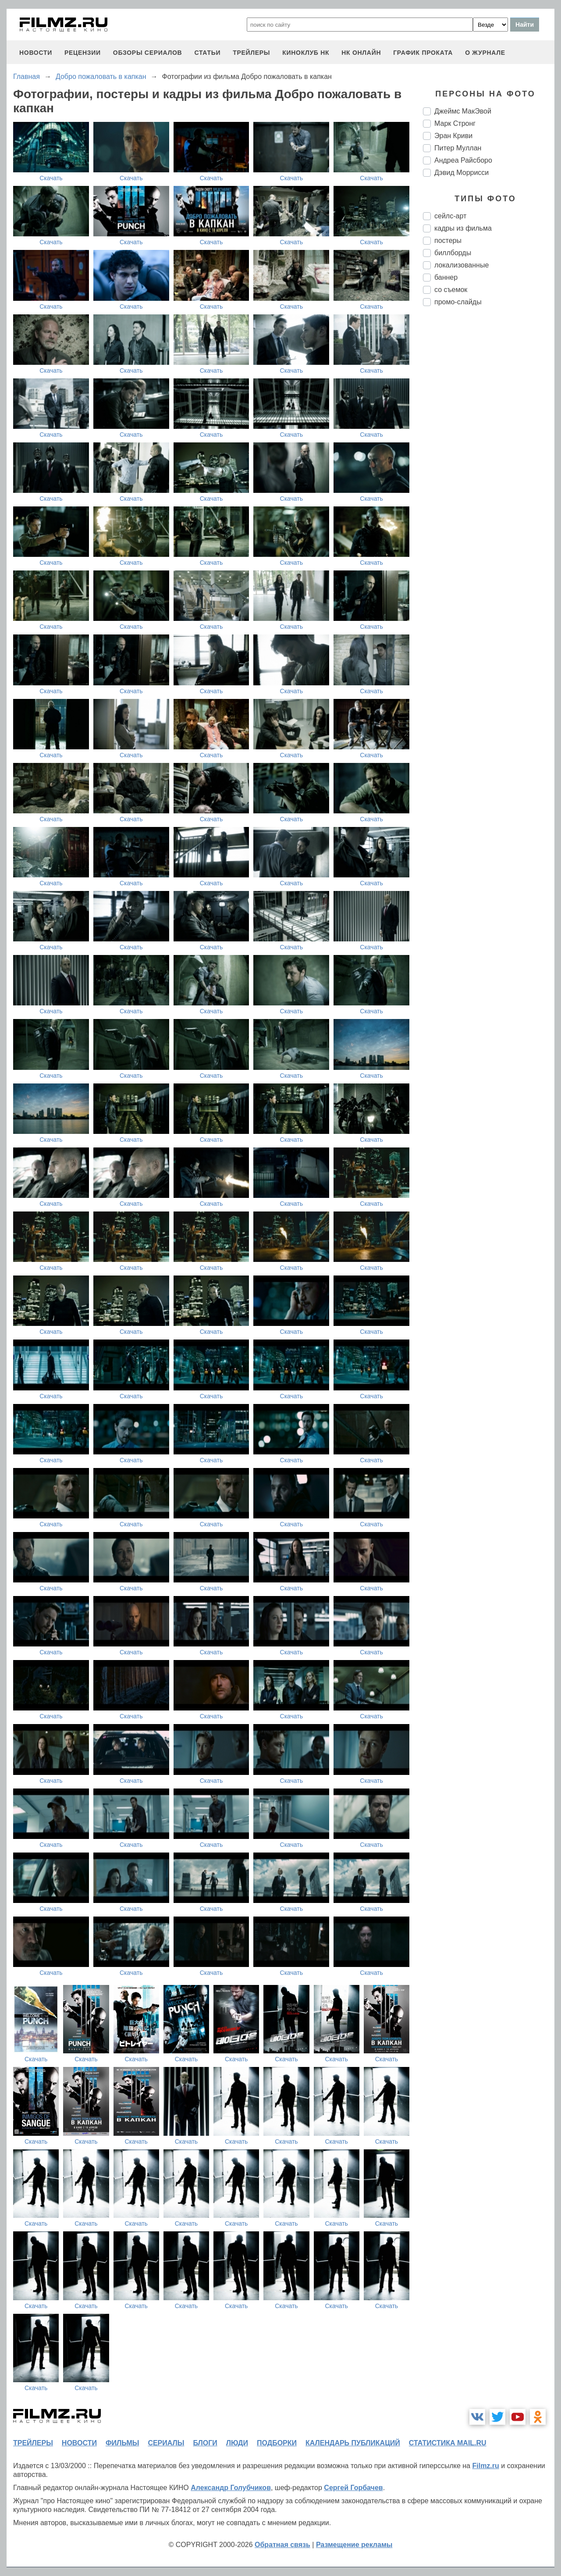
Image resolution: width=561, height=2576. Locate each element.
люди (237, 2443)
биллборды (452, 253)
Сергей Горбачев (353, 2487)
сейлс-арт (450, 216)
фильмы (122, 2443)
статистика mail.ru (447, 2443)
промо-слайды (458, 302)
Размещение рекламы (354, 2544)
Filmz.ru (485, 2465)
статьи (207, 52)
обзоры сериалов (147, 52)
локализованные (461, 265)
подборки (277, 2443)
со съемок (450, 289)
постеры (448, 240)
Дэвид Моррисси (461, 172)
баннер (446, 277)
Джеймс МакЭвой (462, 111)
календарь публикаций (352, 2443)
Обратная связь (282, 2544)
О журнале (485, 52)
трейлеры (251, 52)
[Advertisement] (488, 459)
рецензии (82, 52)
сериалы (166, 2443)
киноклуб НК (305, 52)
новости (35, 52)
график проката (423, 52)
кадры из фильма (463, 228)
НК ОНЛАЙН (361, 52)
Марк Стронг (455, 123)
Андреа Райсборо (463, 160)
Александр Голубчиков (231, 2487)
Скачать (51, 178)
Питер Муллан (457, 148)
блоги (205, 2443)
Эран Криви (453, 135)
